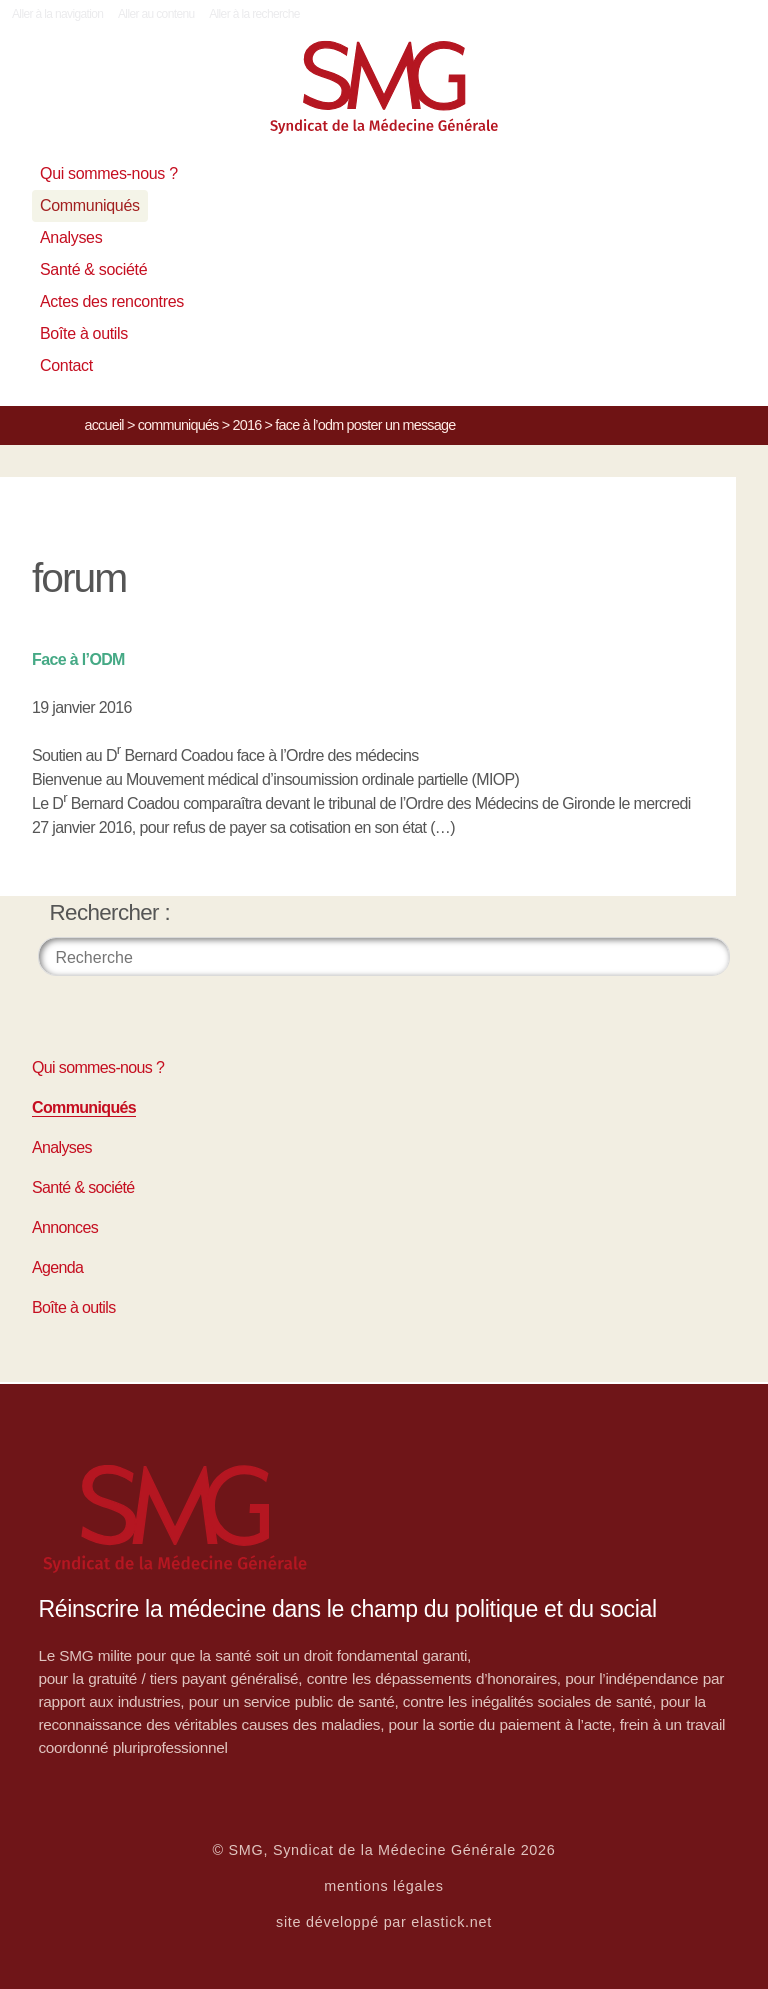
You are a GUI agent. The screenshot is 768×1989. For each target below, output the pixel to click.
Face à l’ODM (78, 659)
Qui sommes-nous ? (109, 173)
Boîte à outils (84, 333)
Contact (66, 365)
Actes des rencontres (112, 301)
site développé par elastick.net (384, 1922)
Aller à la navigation (57, 14)
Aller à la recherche (254, 14)
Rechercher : (110, 912)
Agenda (57, 1267)
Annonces (65, 1227)
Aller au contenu (156, 14)
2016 (247, 425)
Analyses (71, 237)
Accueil (103, 425)
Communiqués (90, 205)
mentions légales (384, 1886)
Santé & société (93, 269)
